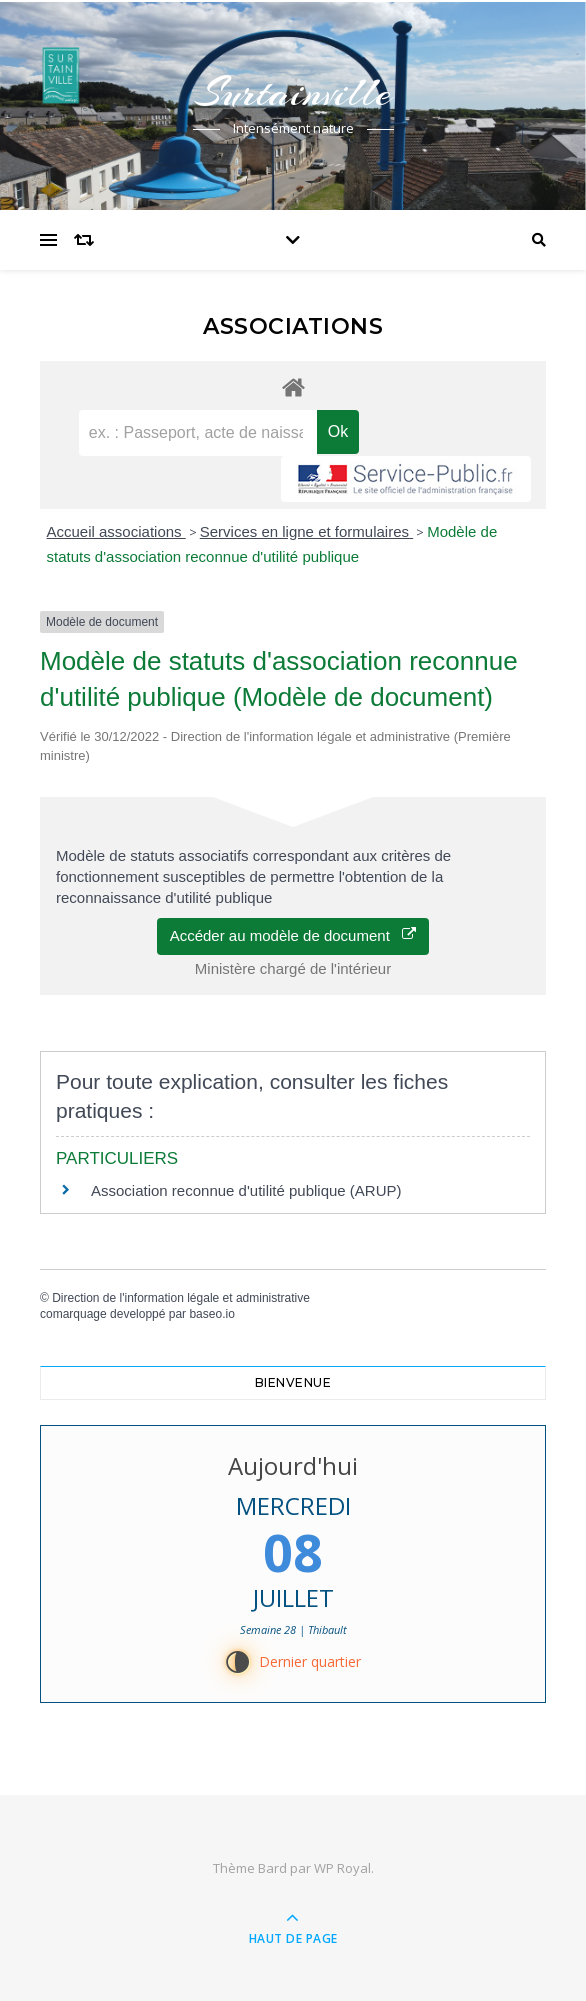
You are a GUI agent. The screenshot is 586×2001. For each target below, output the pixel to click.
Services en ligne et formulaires (306, 531)
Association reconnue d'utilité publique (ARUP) (246, 1190)
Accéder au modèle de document (293, 935)
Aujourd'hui (293, 1465)
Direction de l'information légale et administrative (181, 1298)
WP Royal (342, 1868)
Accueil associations (116, 531)
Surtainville (293, 92)
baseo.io (211, 1314)
